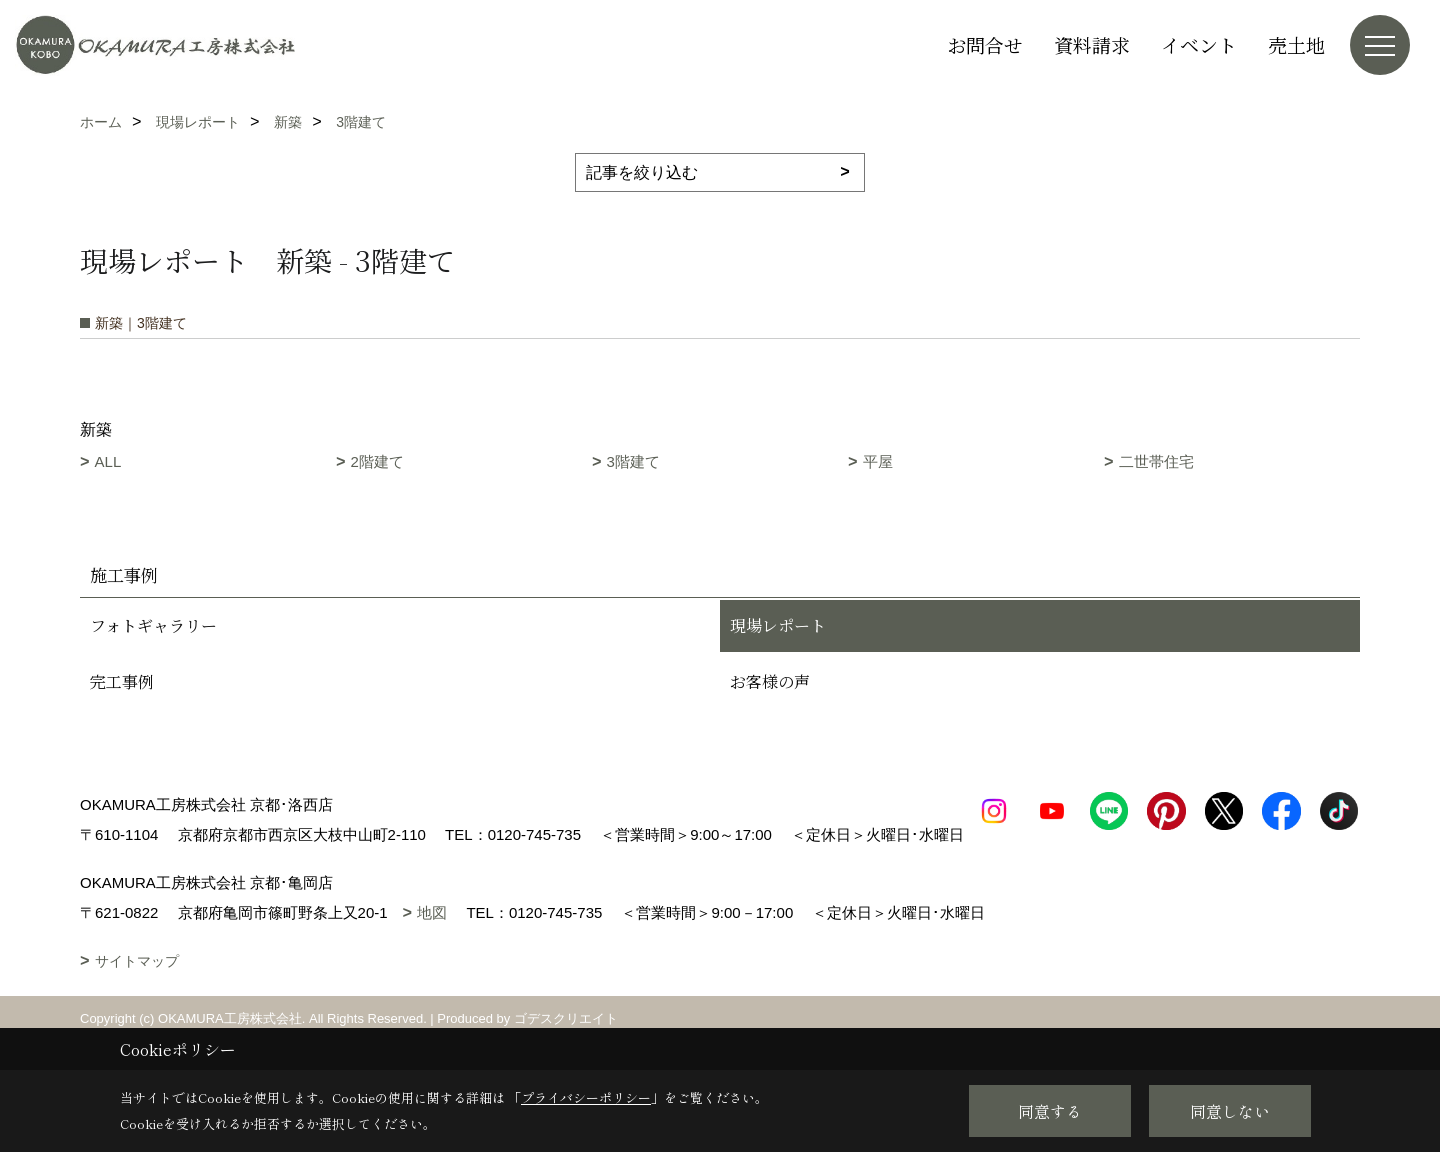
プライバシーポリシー (586, 1097)
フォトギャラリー (153, 625)
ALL (108, 461)
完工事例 (122, 681)
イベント (1199, 44)
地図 (432, 942)
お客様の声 (770, 681)
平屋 (878, 461)
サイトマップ (137, 991)
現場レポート (778, 625)
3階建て (633, 461)
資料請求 (1092, 44)
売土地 (1296, 44)
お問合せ (985, 44)
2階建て (377, 461)
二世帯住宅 (1156, 461)
